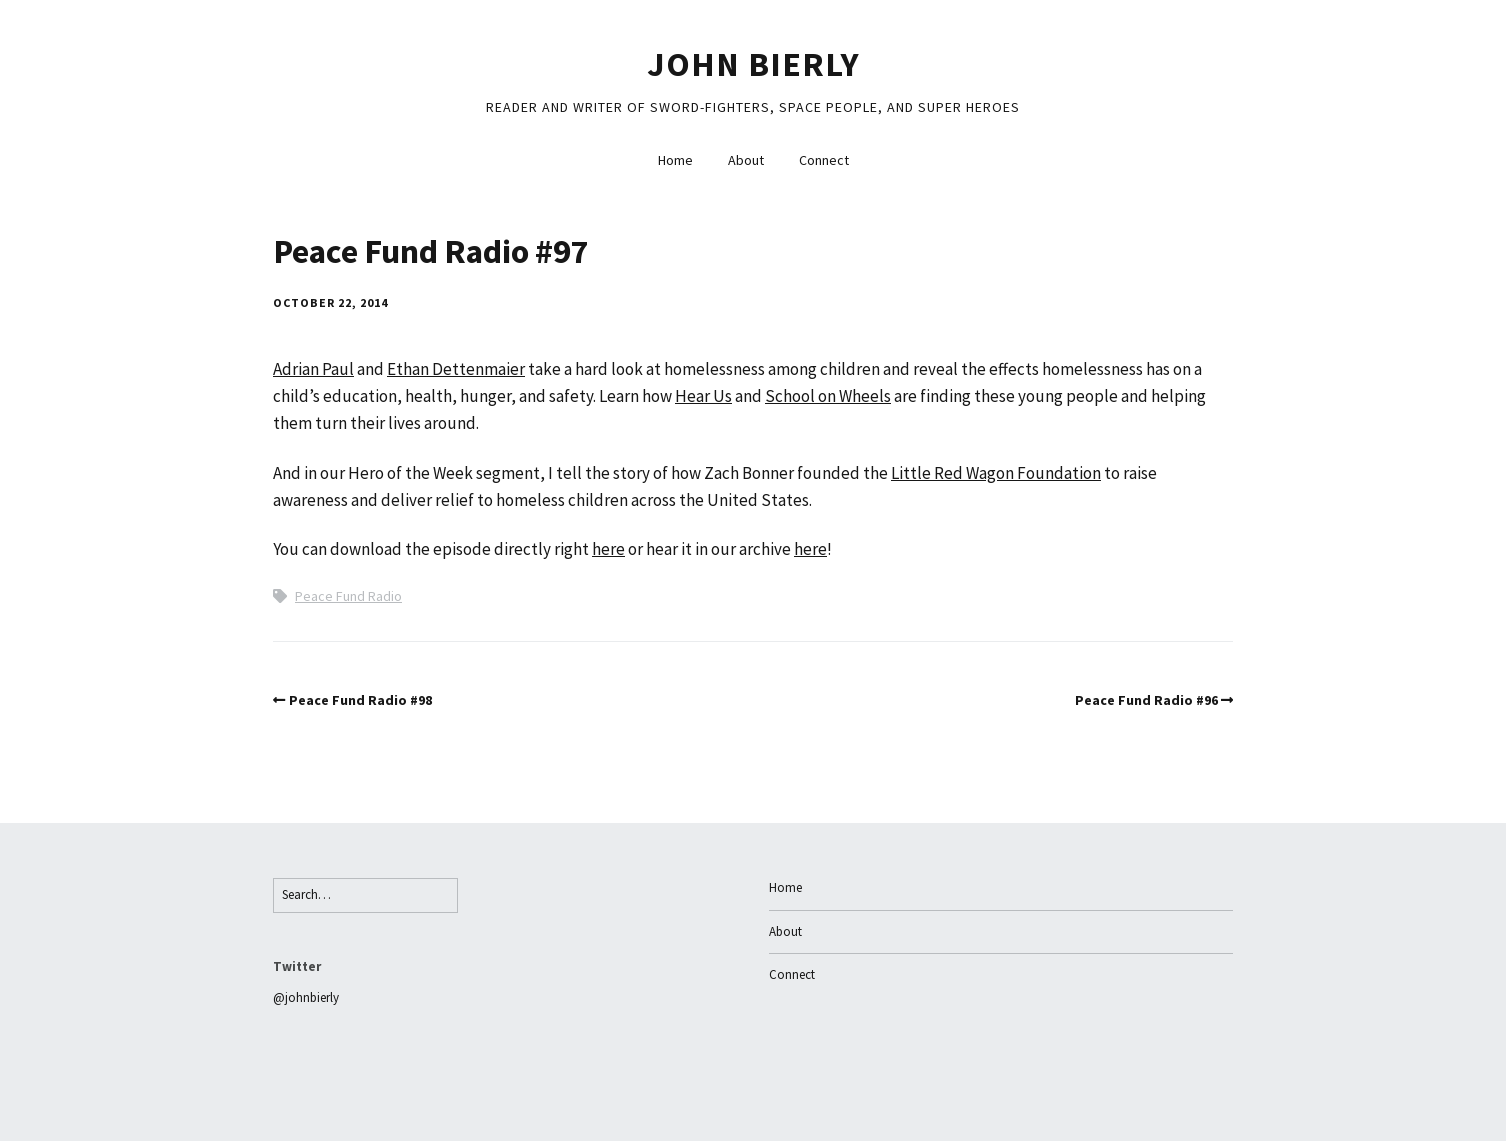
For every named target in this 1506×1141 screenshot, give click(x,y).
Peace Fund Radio (348, 596)
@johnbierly (306, 997)
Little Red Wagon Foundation (996, 473)
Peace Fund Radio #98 (360, 700)
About (746, 160)
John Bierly (753, 64)
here (608, 549)
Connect (824, 160)
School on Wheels (828, 396)
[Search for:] (365, 895)
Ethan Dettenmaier (456, 369)
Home (675, 160)
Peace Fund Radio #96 (1146, 700)
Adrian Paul (313, 369)
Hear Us (703, 396)
